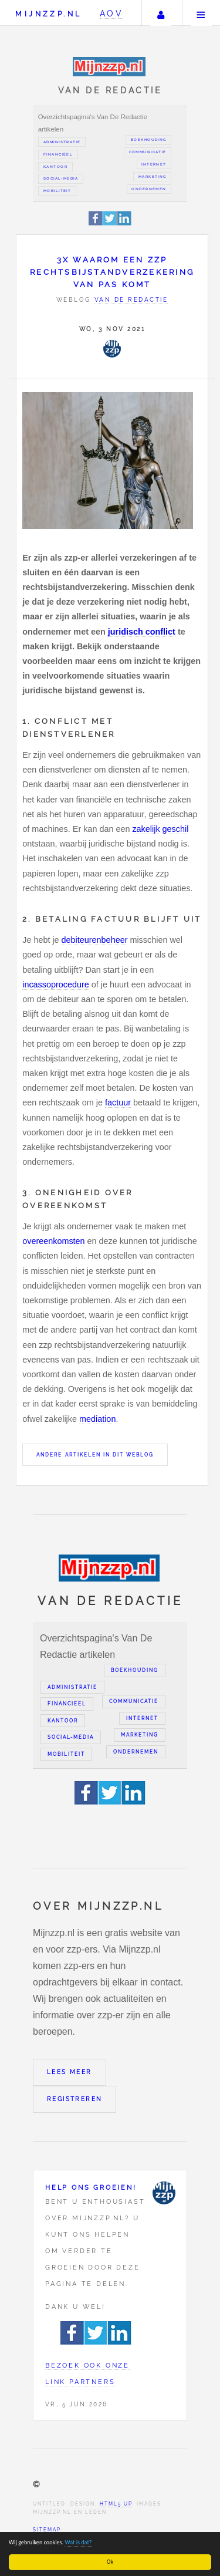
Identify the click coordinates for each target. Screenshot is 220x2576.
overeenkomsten (53, 1241)
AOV (112, 13)
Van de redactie (131, 299)
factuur (118, 1102)
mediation (97, 1419)
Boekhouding (149, 139)
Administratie (62, 142)
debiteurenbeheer (95, 940)
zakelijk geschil (160, 829)
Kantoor (55, 166)
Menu (201, 13)
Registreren (74, 2099)
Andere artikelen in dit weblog (94, 1455)
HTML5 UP (116, 2504)
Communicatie (148, 152)
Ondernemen (148, 189)
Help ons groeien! (91, 2187)
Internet (154, 164)
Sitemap (47, 2530)
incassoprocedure (55, 984)
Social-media (60, 178)
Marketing (152, 176)
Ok (110, 2561)
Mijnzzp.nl (48, 13)
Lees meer (69, 2072)
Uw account (161, 13)
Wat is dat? (78, 2542)
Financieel (58, 154)
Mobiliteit (57, 191)
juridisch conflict (141, 631)
